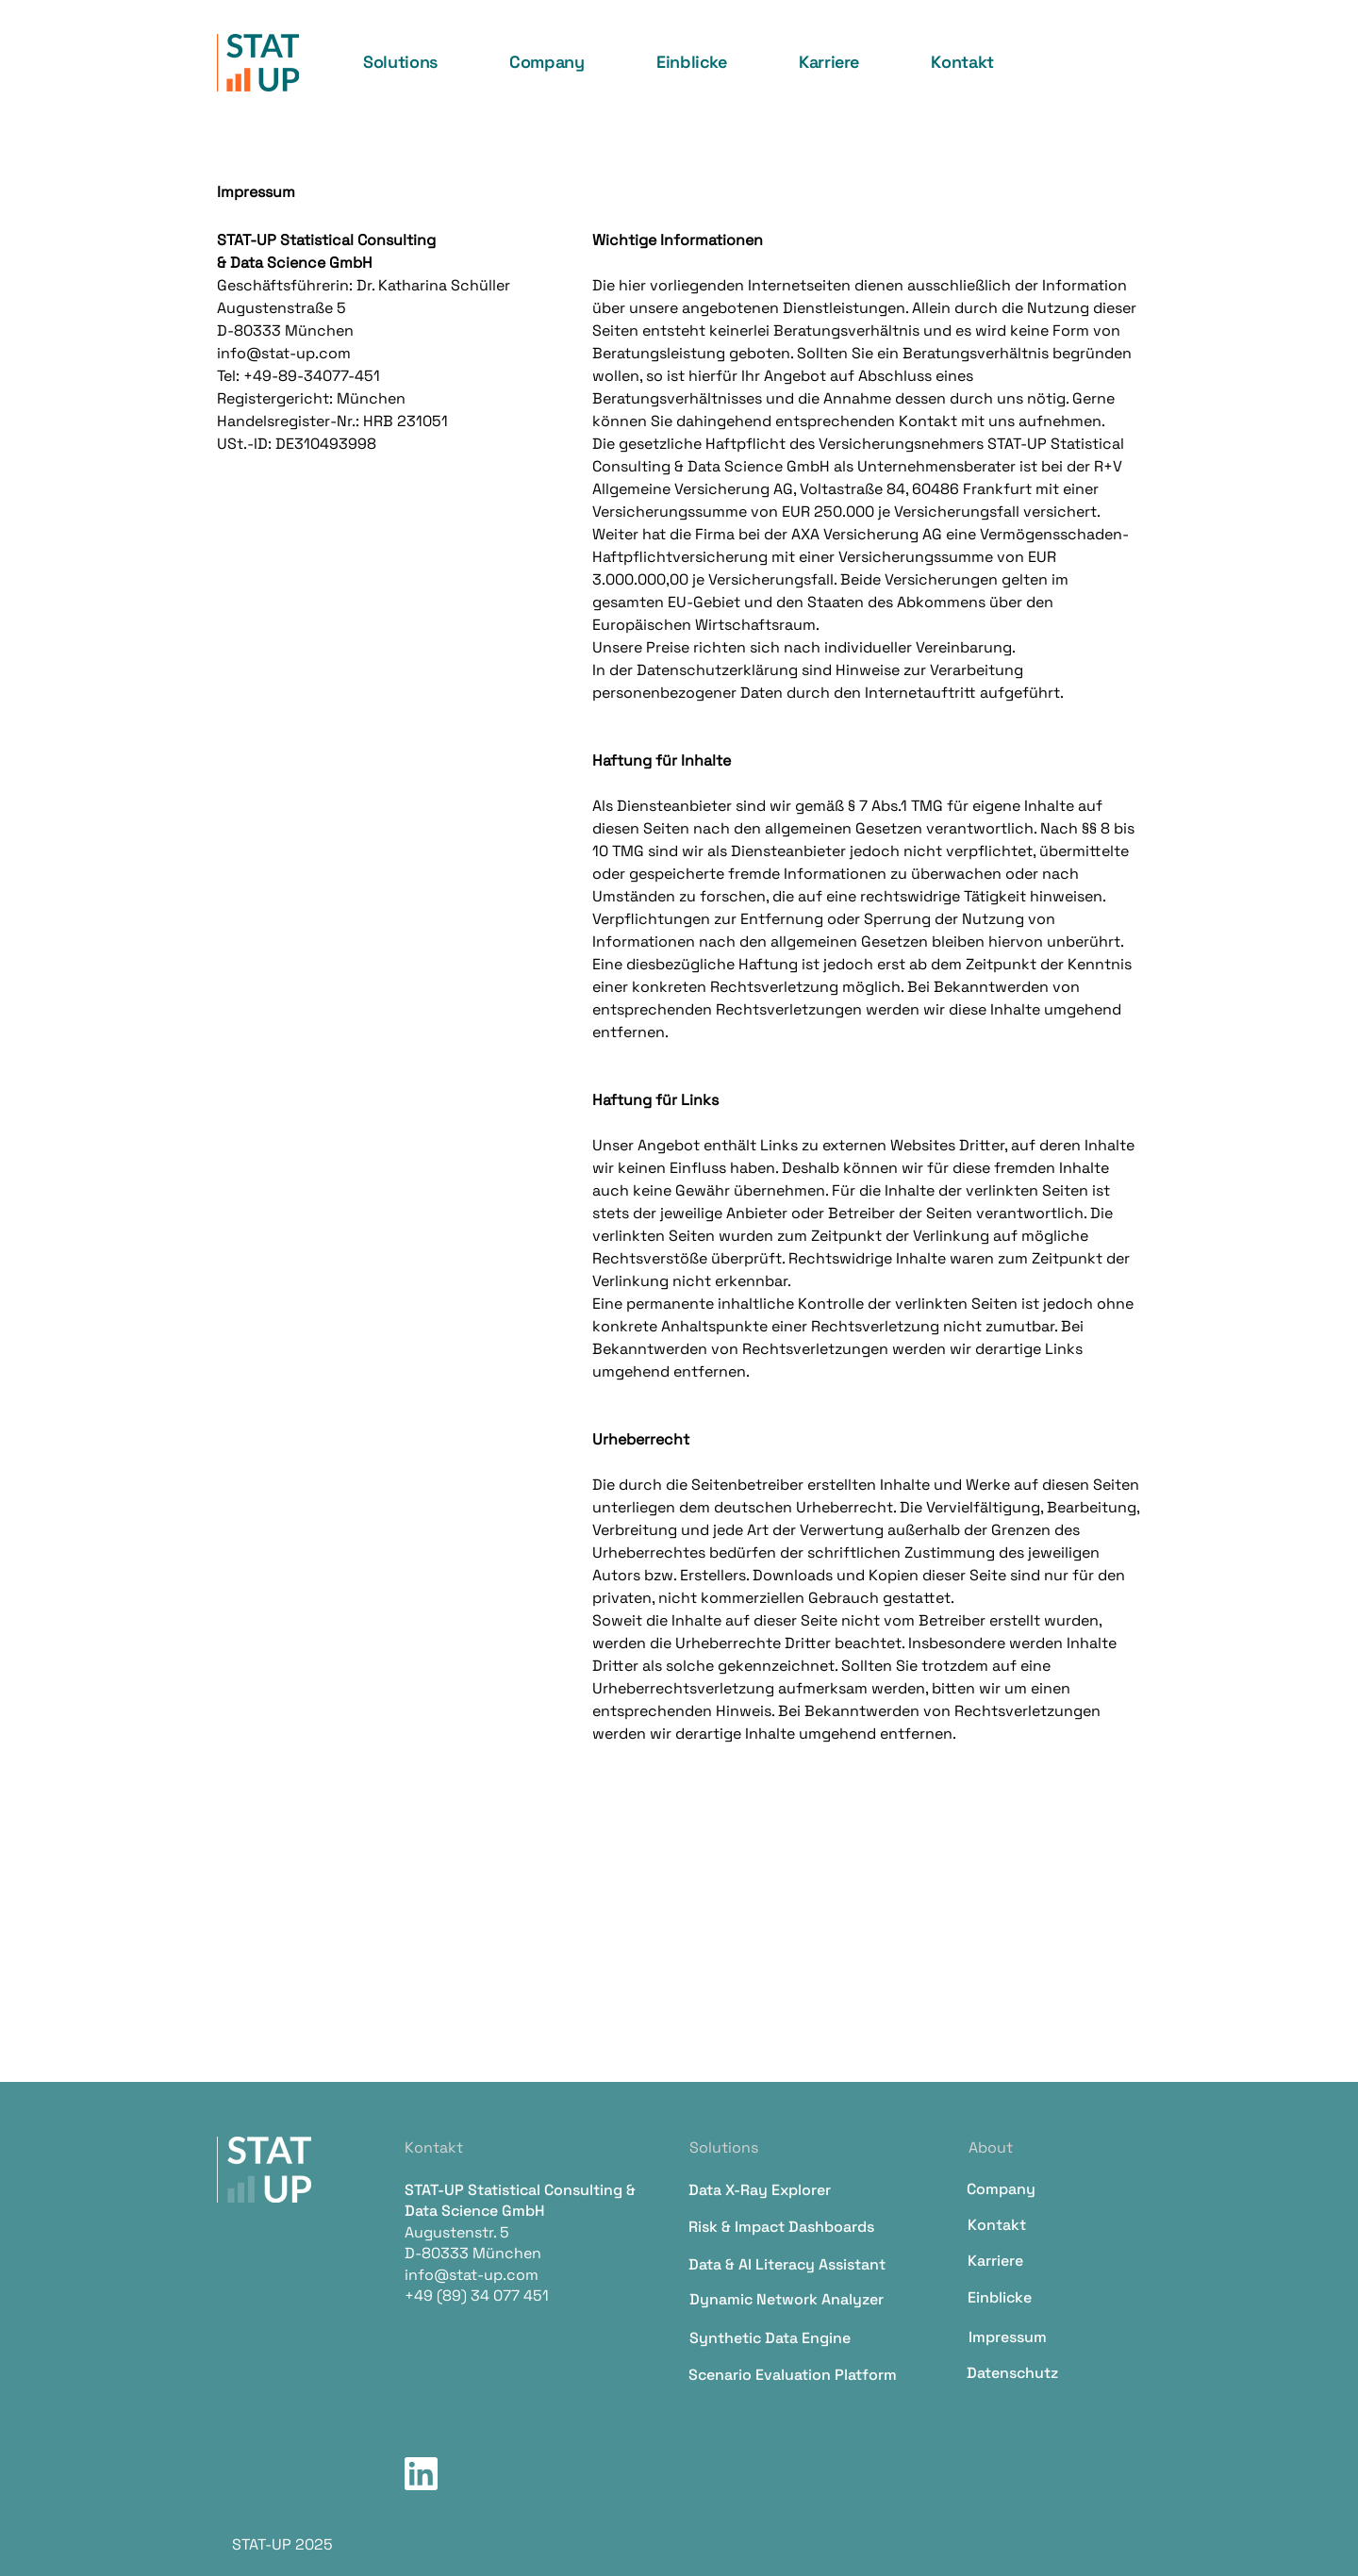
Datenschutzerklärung (717, 670)
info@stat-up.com (471, 2275)
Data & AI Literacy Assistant (787, 2264)
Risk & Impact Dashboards (781, 2227)
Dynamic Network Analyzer (786, 2299)
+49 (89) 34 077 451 (477, 2295)
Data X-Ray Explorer (759, 2190)
